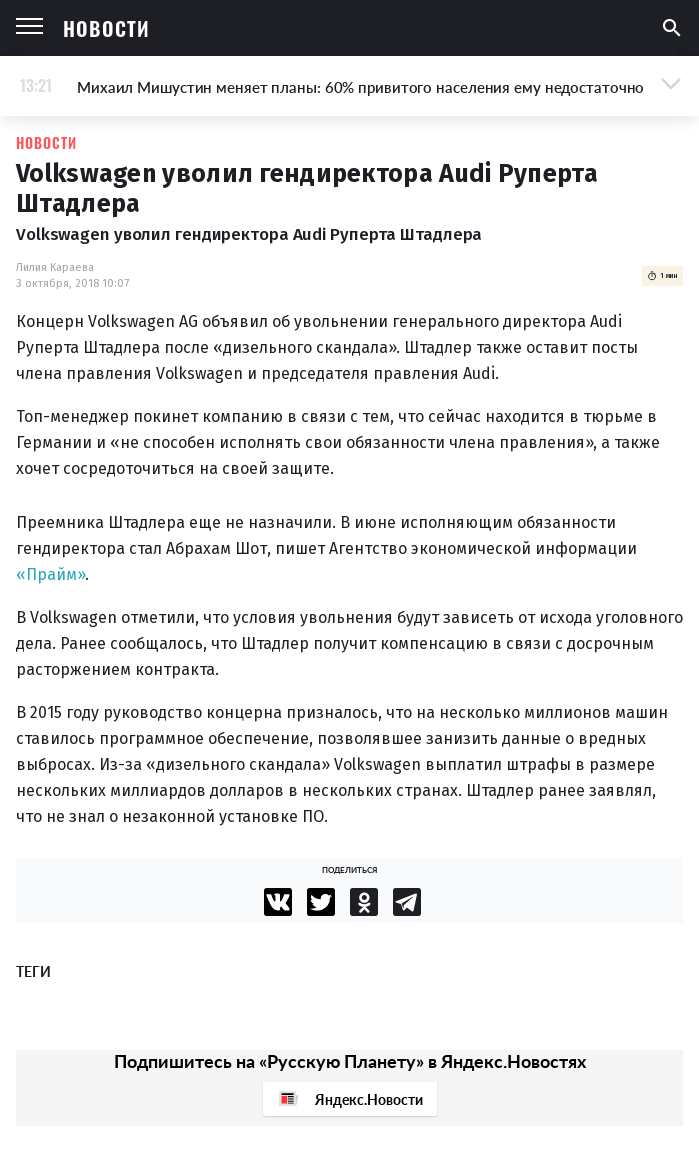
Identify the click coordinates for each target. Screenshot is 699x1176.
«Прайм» (50, 574)
